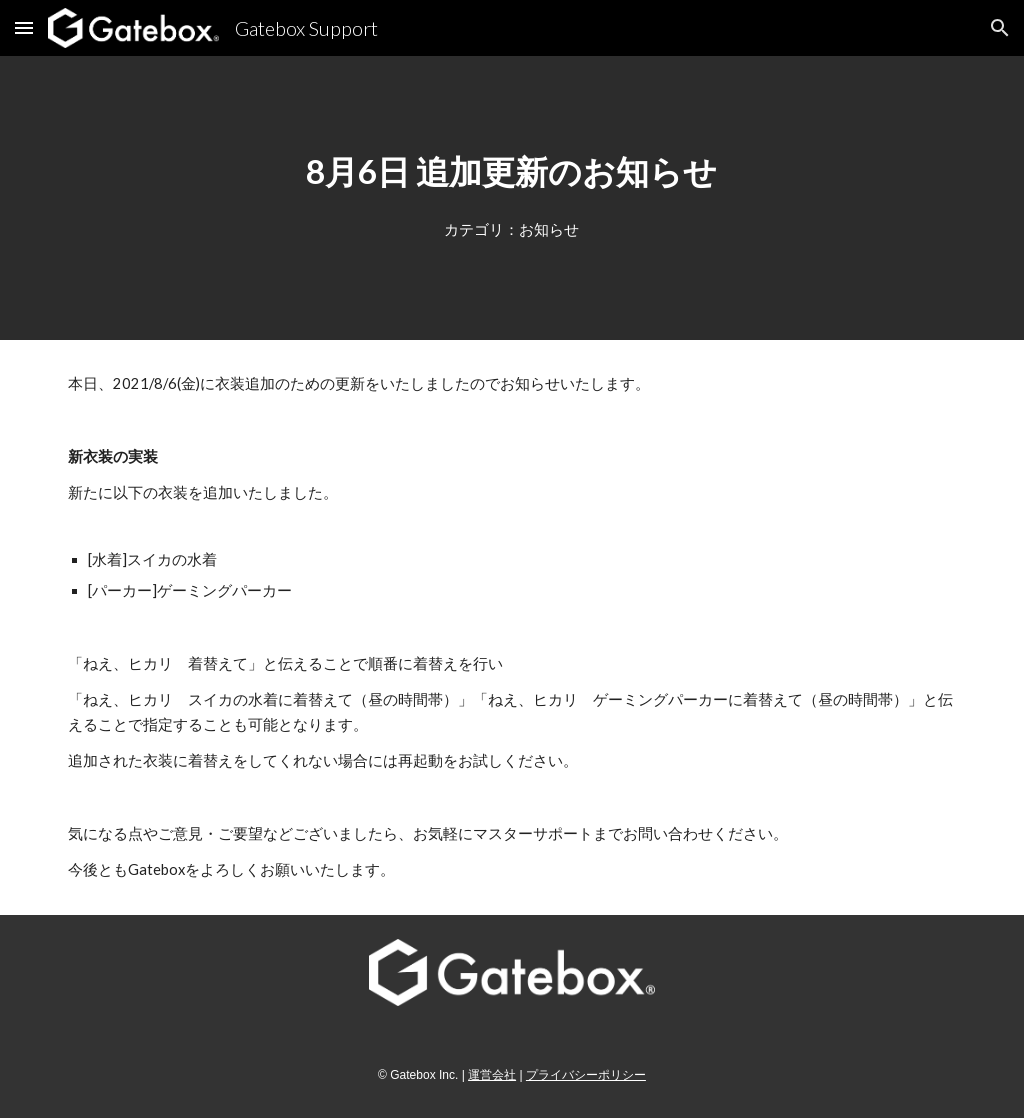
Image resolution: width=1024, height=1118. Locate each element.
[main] (511, 171)
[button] (24, 27)
